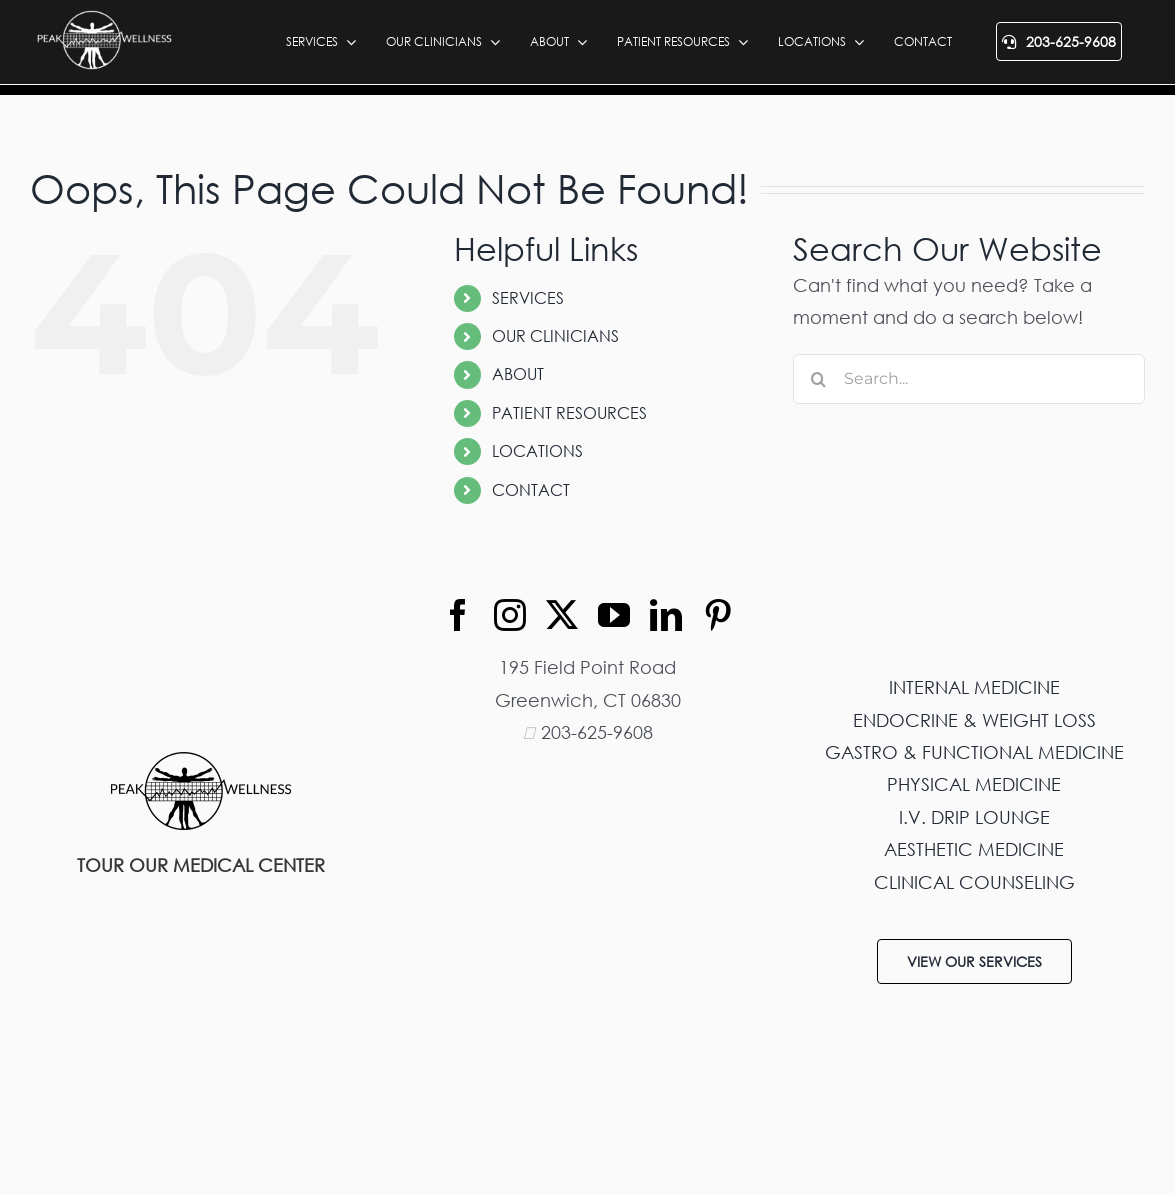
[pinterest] (718, 615)
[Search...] (969, 379)
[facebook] (458, 615)
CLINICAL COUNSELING (974, 882)
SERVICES (528, 298)
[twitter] (562, 615)
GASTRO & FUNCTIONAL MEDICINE (974, 752)
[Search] (818, 379)
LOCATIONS (537, 451)
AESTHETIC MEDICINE (974, 849)
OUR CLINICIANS (555, 336)
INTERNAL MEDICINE (974, 687)
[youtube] (614, 615)
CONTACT (531, 490)
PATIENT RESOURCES (569, 413)
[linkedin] (666, 615)
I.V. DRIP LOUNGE (974, 817)
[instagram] (510, 615)
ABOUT (518, 374)
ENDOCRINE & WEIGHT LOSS (974, 720)
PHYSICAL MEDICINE (974, 784)
